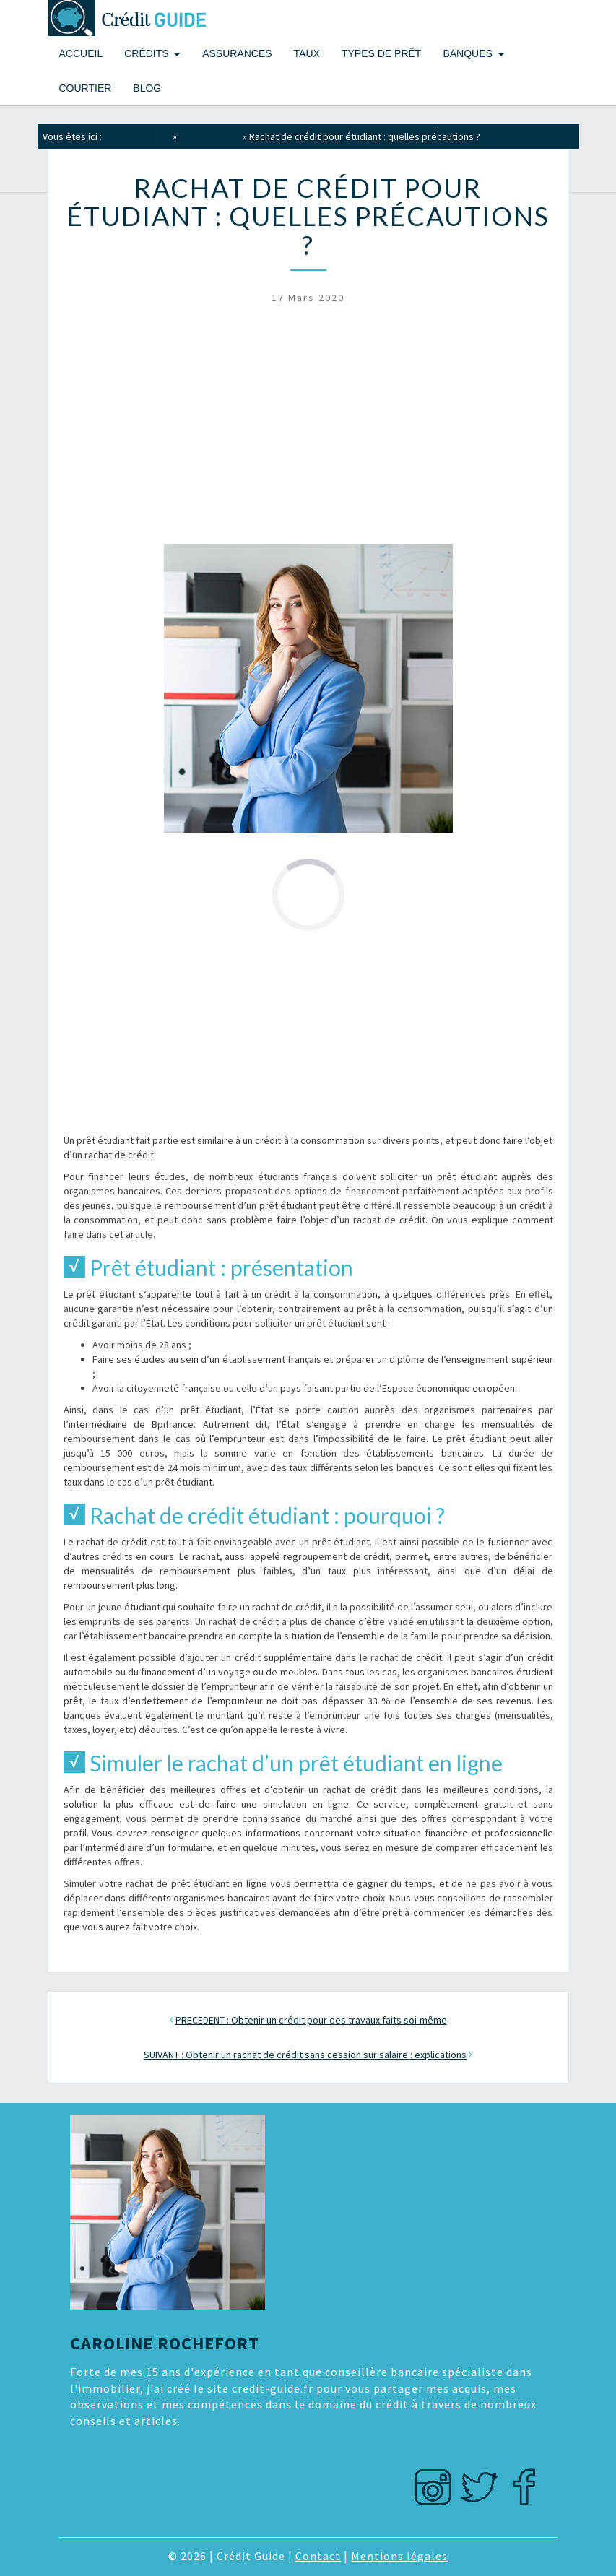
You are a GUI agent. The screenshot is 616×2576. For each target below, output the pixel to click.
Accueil (81, 53)
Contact (318, 2556)
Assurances (237, 53)
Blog (147, 88)
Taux (307, 53)
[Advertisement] (308, 430)
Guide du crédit (137, 136)
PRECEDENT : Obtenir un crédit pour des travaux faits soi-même (311, 2019)
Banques (467, 53)
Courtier (85, 88)
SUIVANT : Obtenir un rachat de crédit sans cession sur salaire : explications (305, 2054)
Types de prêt (381, 53)
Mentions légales (399, 2556)
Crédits (146, 53)
